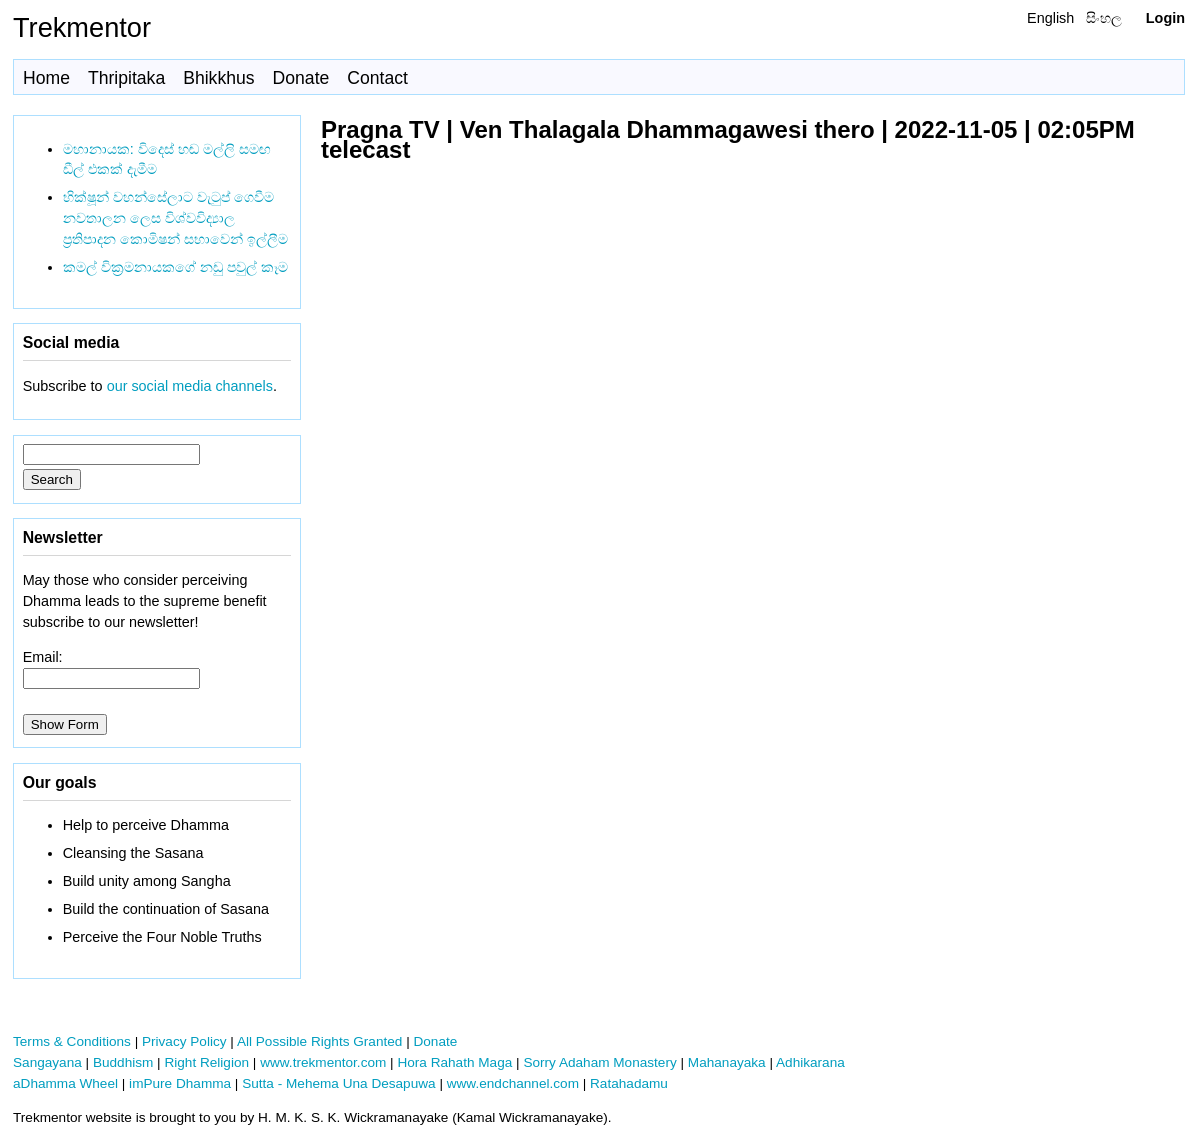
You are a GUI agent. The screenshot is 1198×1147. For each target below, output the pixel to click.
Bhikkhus (218, 78)
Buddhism (123, 1062)
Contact (377, 78)
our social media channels (190, 386)
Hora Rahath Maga (454, 1062)
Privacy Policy (184, 1041)
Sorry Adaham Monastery (599, 1062)
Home (46, 78)
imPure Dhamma (180, 1083)
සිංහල (1104, 18)
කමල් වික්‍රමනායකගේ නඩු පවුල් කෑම (175, 267)
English (1050, 18)
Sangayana (47, 1062)
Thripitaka (126, 78)
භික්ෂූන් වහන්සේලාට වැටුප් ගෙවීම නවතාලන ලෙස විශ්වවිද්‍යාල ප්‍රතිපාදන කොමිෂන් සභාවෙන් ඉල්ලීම (175, 218)
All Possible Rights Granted (319, 1041)
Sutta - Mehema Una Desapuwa (338, 1083)
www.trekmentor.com (323, 1062)
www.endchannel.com (513, 1083)
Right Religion (206, 1062)
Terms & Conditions (72, 1041)
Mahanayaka (727, 1062)
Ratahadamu (629, 1083)
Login (1165, 18)
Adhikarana (810, 1062)
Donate (301, 78)
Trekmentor (82, 27)
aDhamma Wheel (65, 1083)
